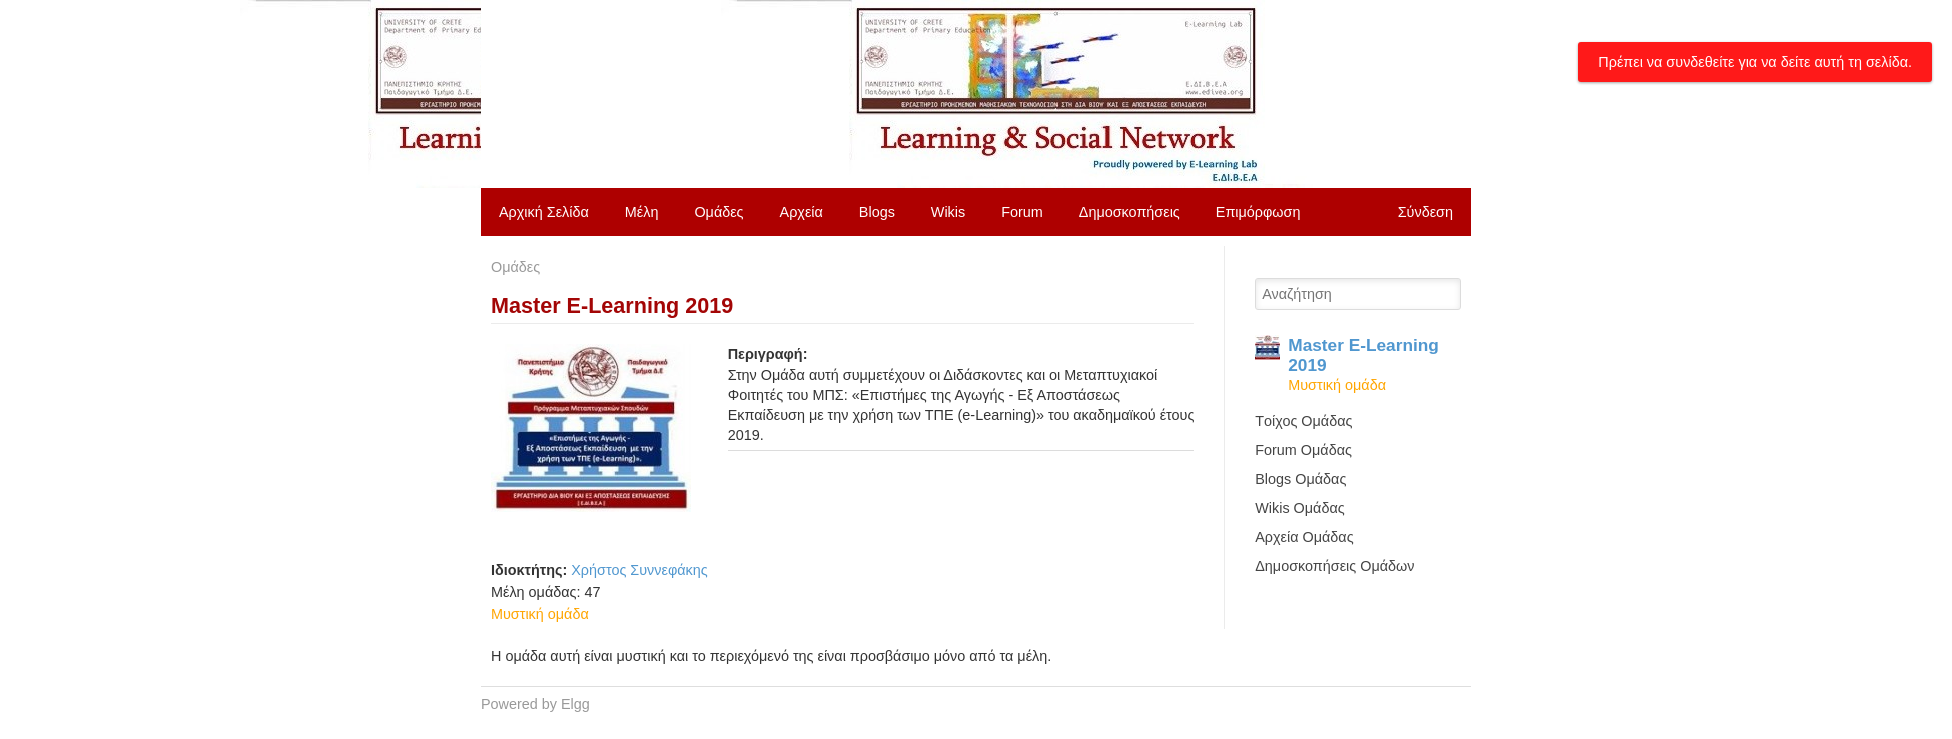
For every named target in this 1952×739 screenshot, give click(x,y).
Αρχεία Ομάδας (1304, 537)
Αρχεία (801, 212)
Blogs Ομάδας (1300, 479)
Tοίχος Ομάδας (1303, 421)
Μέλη (642, 212)
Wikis (948, 212)
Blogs (877, 212)
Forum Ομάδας (1303, 450)
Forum (1022, 212)
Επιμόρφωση (1258, 212)
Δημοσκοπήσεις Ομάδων (1334, 566)
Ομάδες (718, 212)
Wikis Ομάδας (1299, 508)
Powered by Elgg (535, 704)
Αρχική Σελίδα (544, 212)
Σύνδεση (1425, 212)
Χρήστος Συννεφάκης (639, 570)
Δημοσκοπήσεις (1129, 212)
